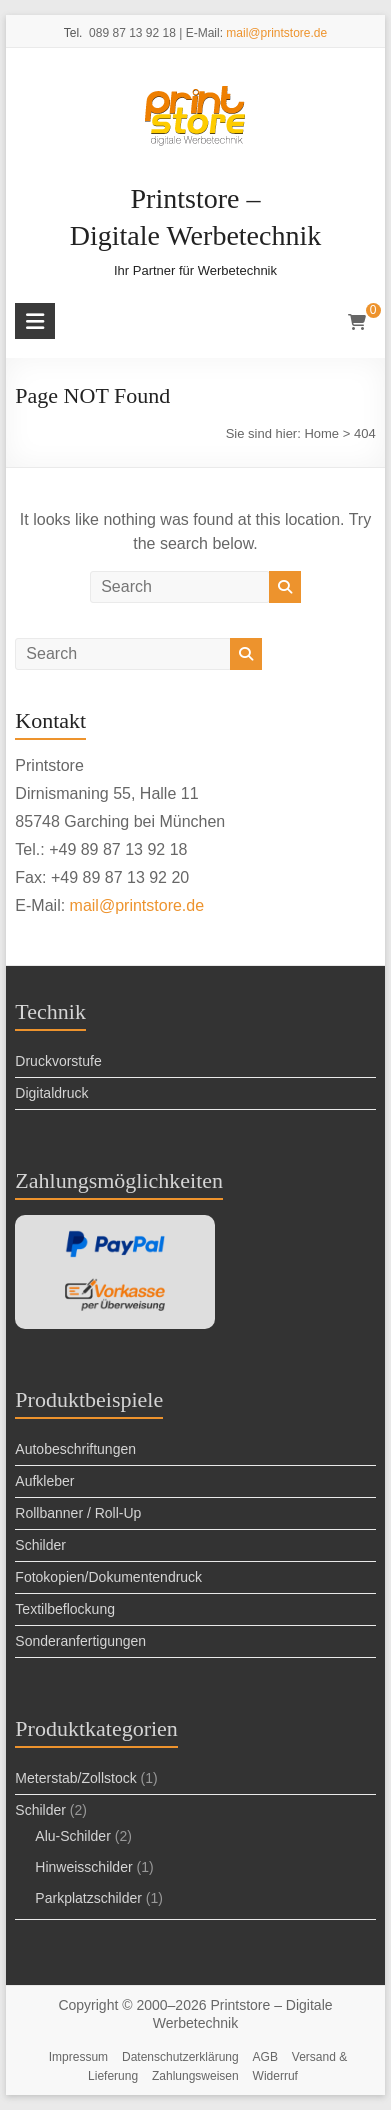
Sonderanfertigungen (80, 1641)
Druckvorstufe (58, 1061)
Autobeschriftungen (75, 1449)
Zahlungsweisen (195, 2076)
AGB (265, 2057)
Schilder (40, 1545)
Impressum (78, 2057)
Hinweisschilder (83, 1867)
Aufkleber (44, 1481)
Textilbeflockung (65, 1609)
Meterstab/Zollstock (75, 1778)
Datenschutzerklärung (180, 2057)
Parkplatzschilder (88, 1898)
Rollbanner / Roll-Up (78, 1513)
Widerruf (275, 2076)
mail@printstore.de (276, 33)
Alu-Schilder (72, 1836)
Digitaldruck (51, 1093)
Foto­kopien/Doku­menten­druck (108, 1577)
